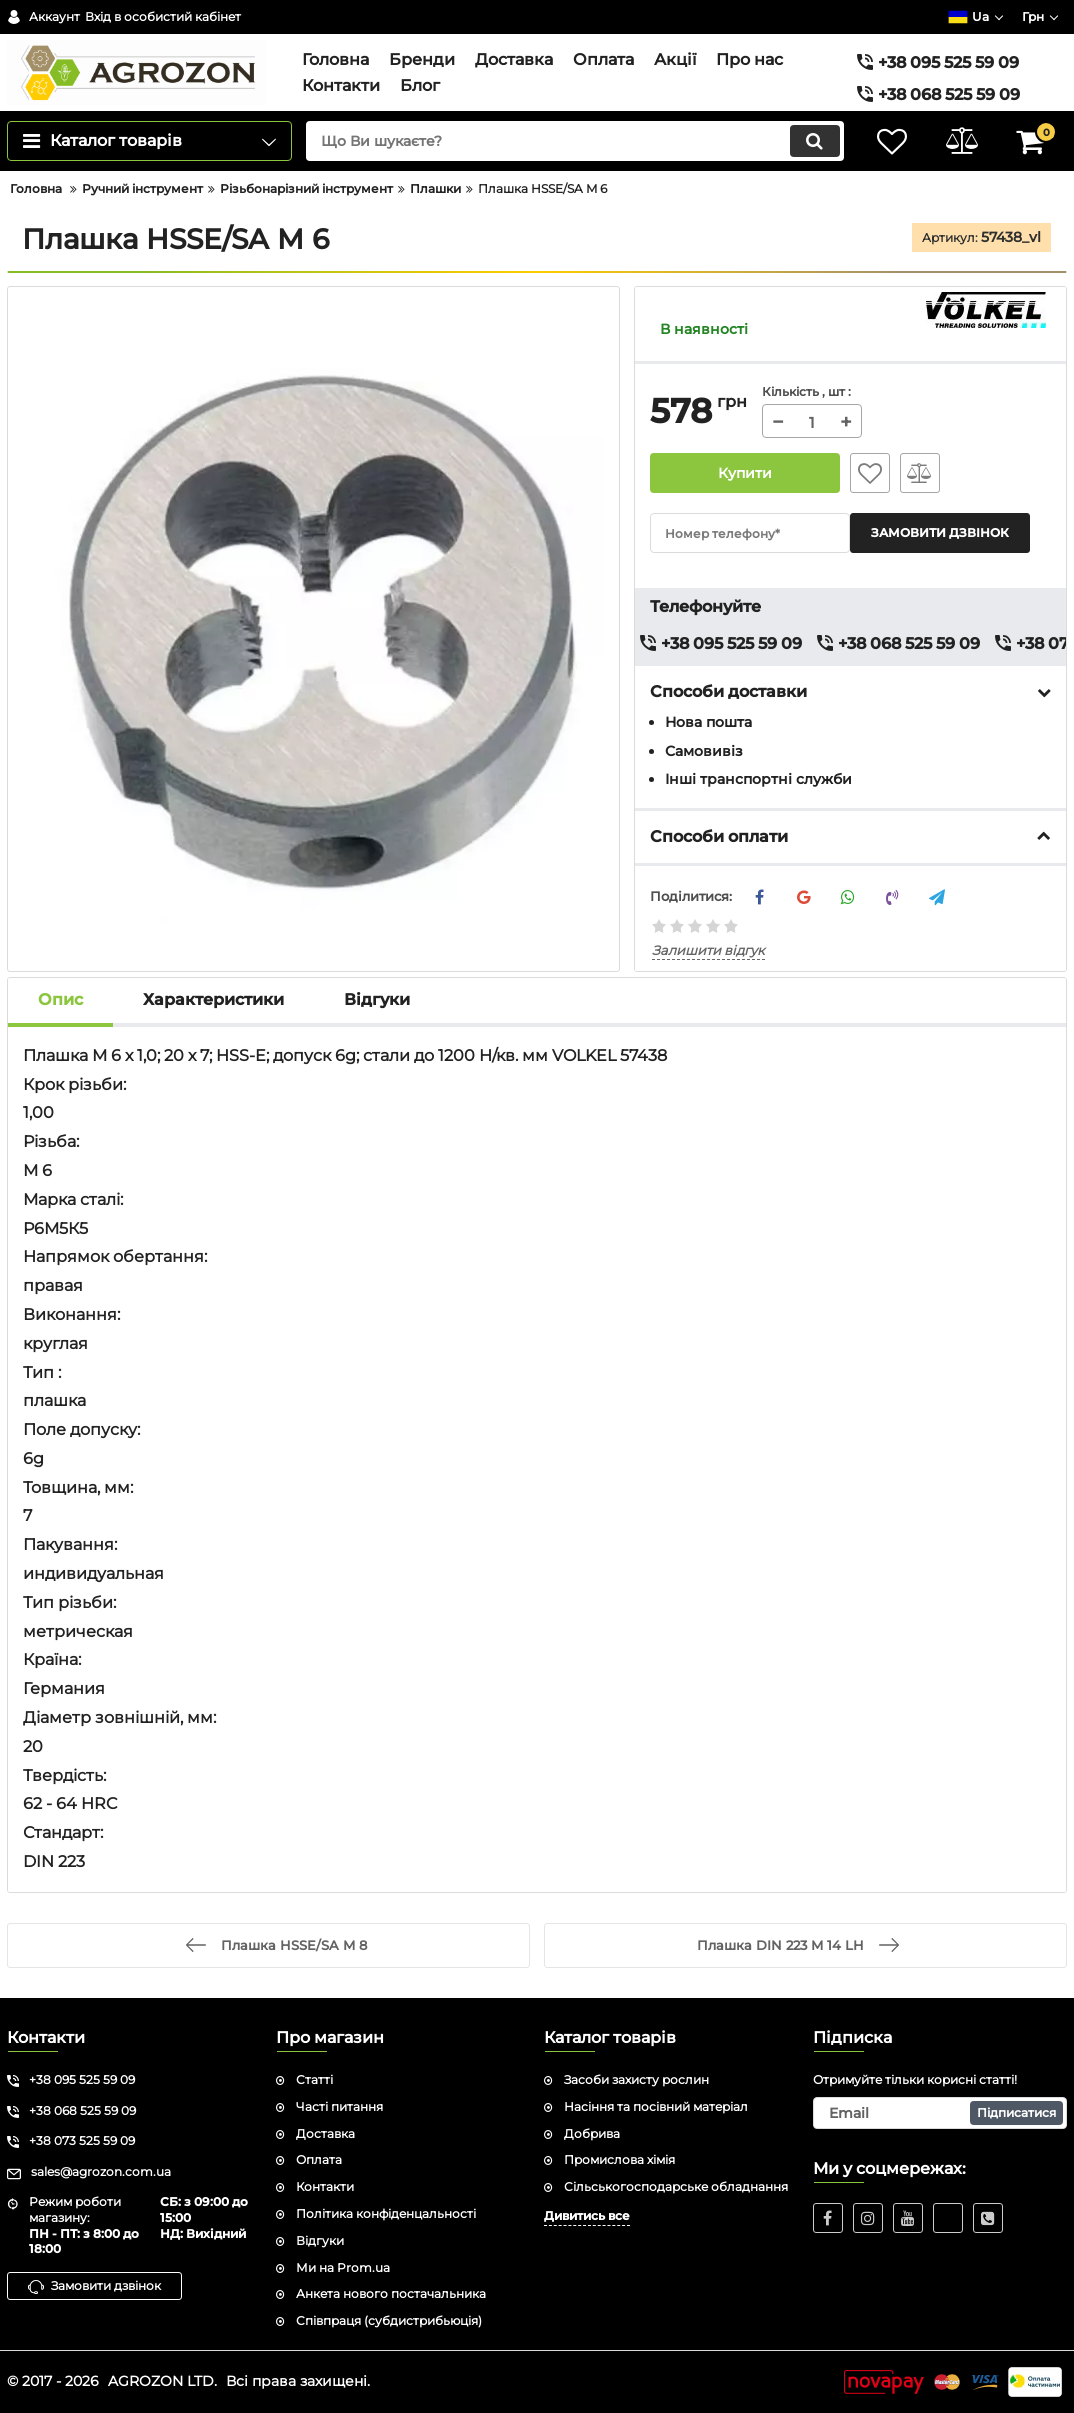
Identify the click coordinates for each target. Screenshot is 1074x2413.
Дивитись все (587, 2215)
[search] (574, 141)
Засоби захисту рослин (636, 2079)
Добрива (592, 2133)
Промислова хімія (619, 2159)
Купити (745, 473)
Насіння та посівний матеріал (656, 2106)
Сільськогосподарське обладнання (676, 2186)
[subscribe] (940, 2113)
